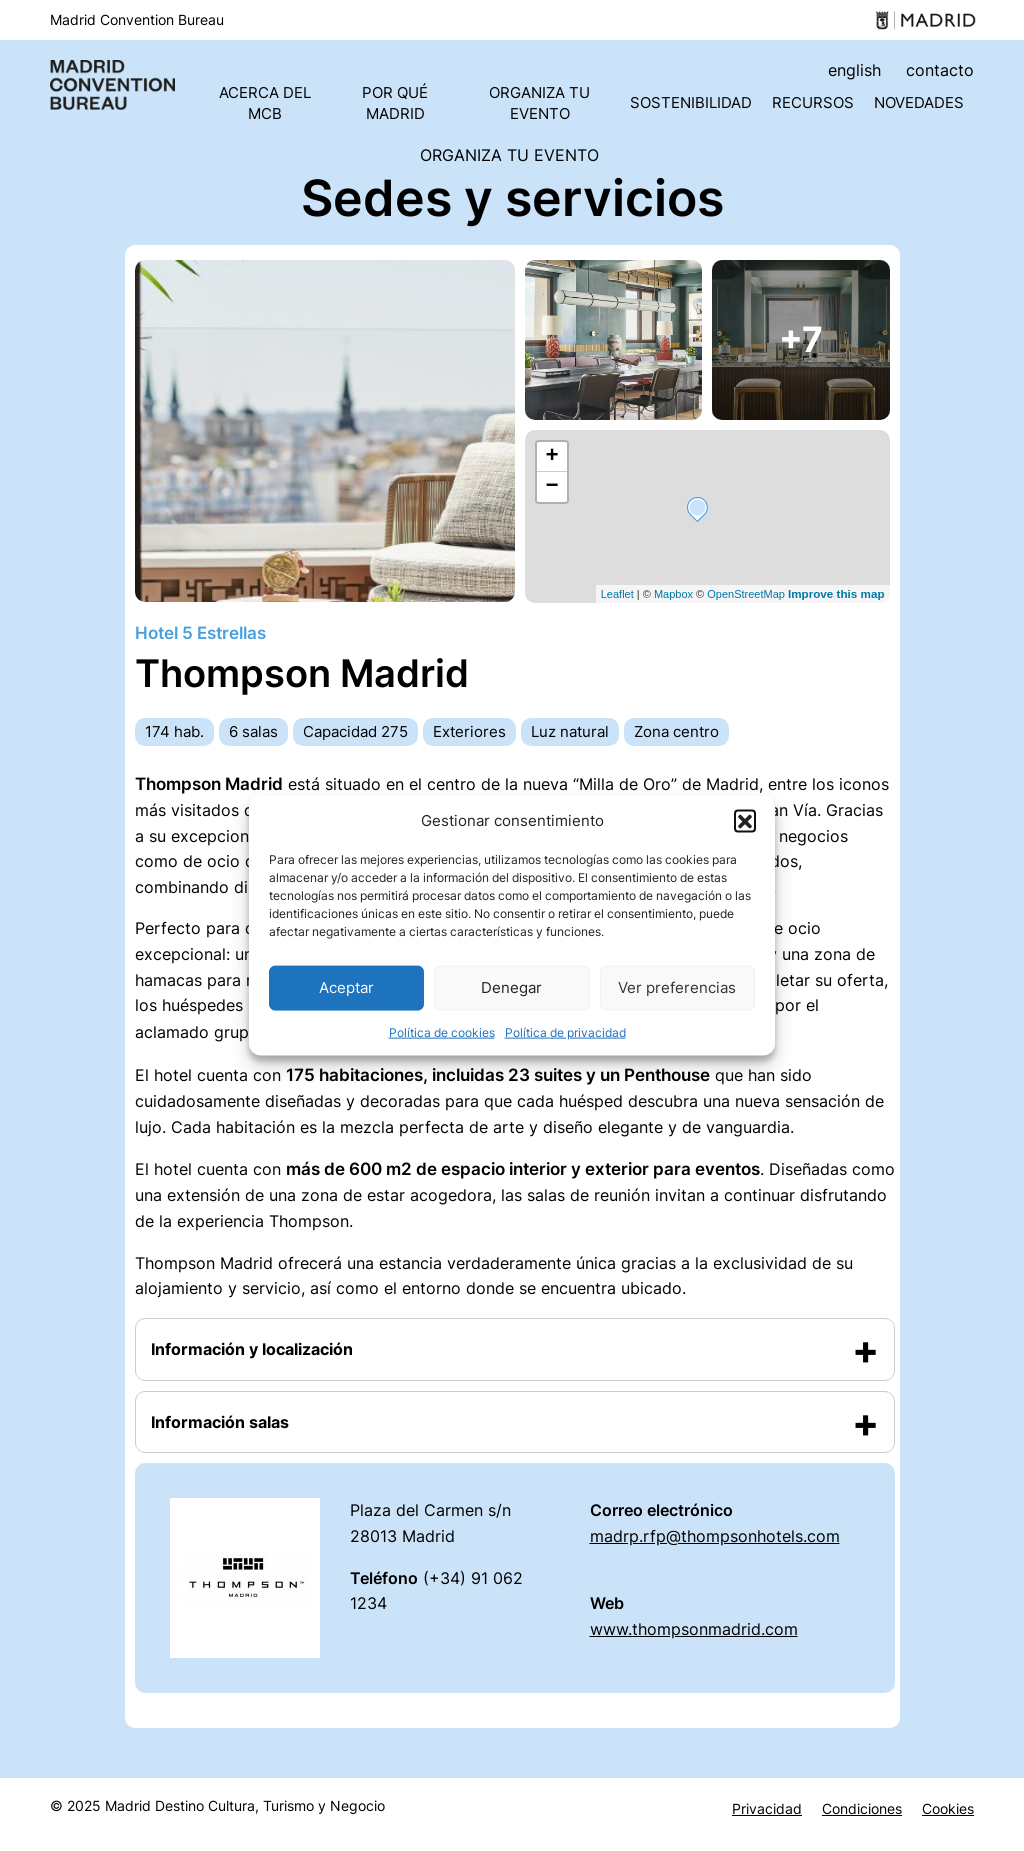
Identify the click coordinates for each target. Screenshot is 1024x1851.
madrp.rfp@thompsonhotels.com (715, 1536)
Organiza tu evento (539, 103)
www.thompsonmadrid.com (694, 1629)
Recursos (813, 102)
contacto (940, 70)
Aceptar (346, 987)
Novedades (919, 102)
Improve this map (836, 593)
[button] (745, 820)
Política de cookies (442, 1031)
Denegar (511, 987)
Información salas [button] (220, 1422)
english (854, 70)
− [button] (551, 487)
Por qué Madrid (395, 103)
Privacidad (767, 1809)
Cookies (948, 1809)
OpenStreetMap (746, 594)
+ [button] (551, 457)
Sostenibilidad (691, 102)
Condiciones (862, 1809)
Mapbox (673, 594)
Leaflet (617, 594)
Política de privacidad (565, 1031)
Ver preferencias (677, 987)
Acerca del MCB (265, 103)
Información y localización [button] (252, 1349)
